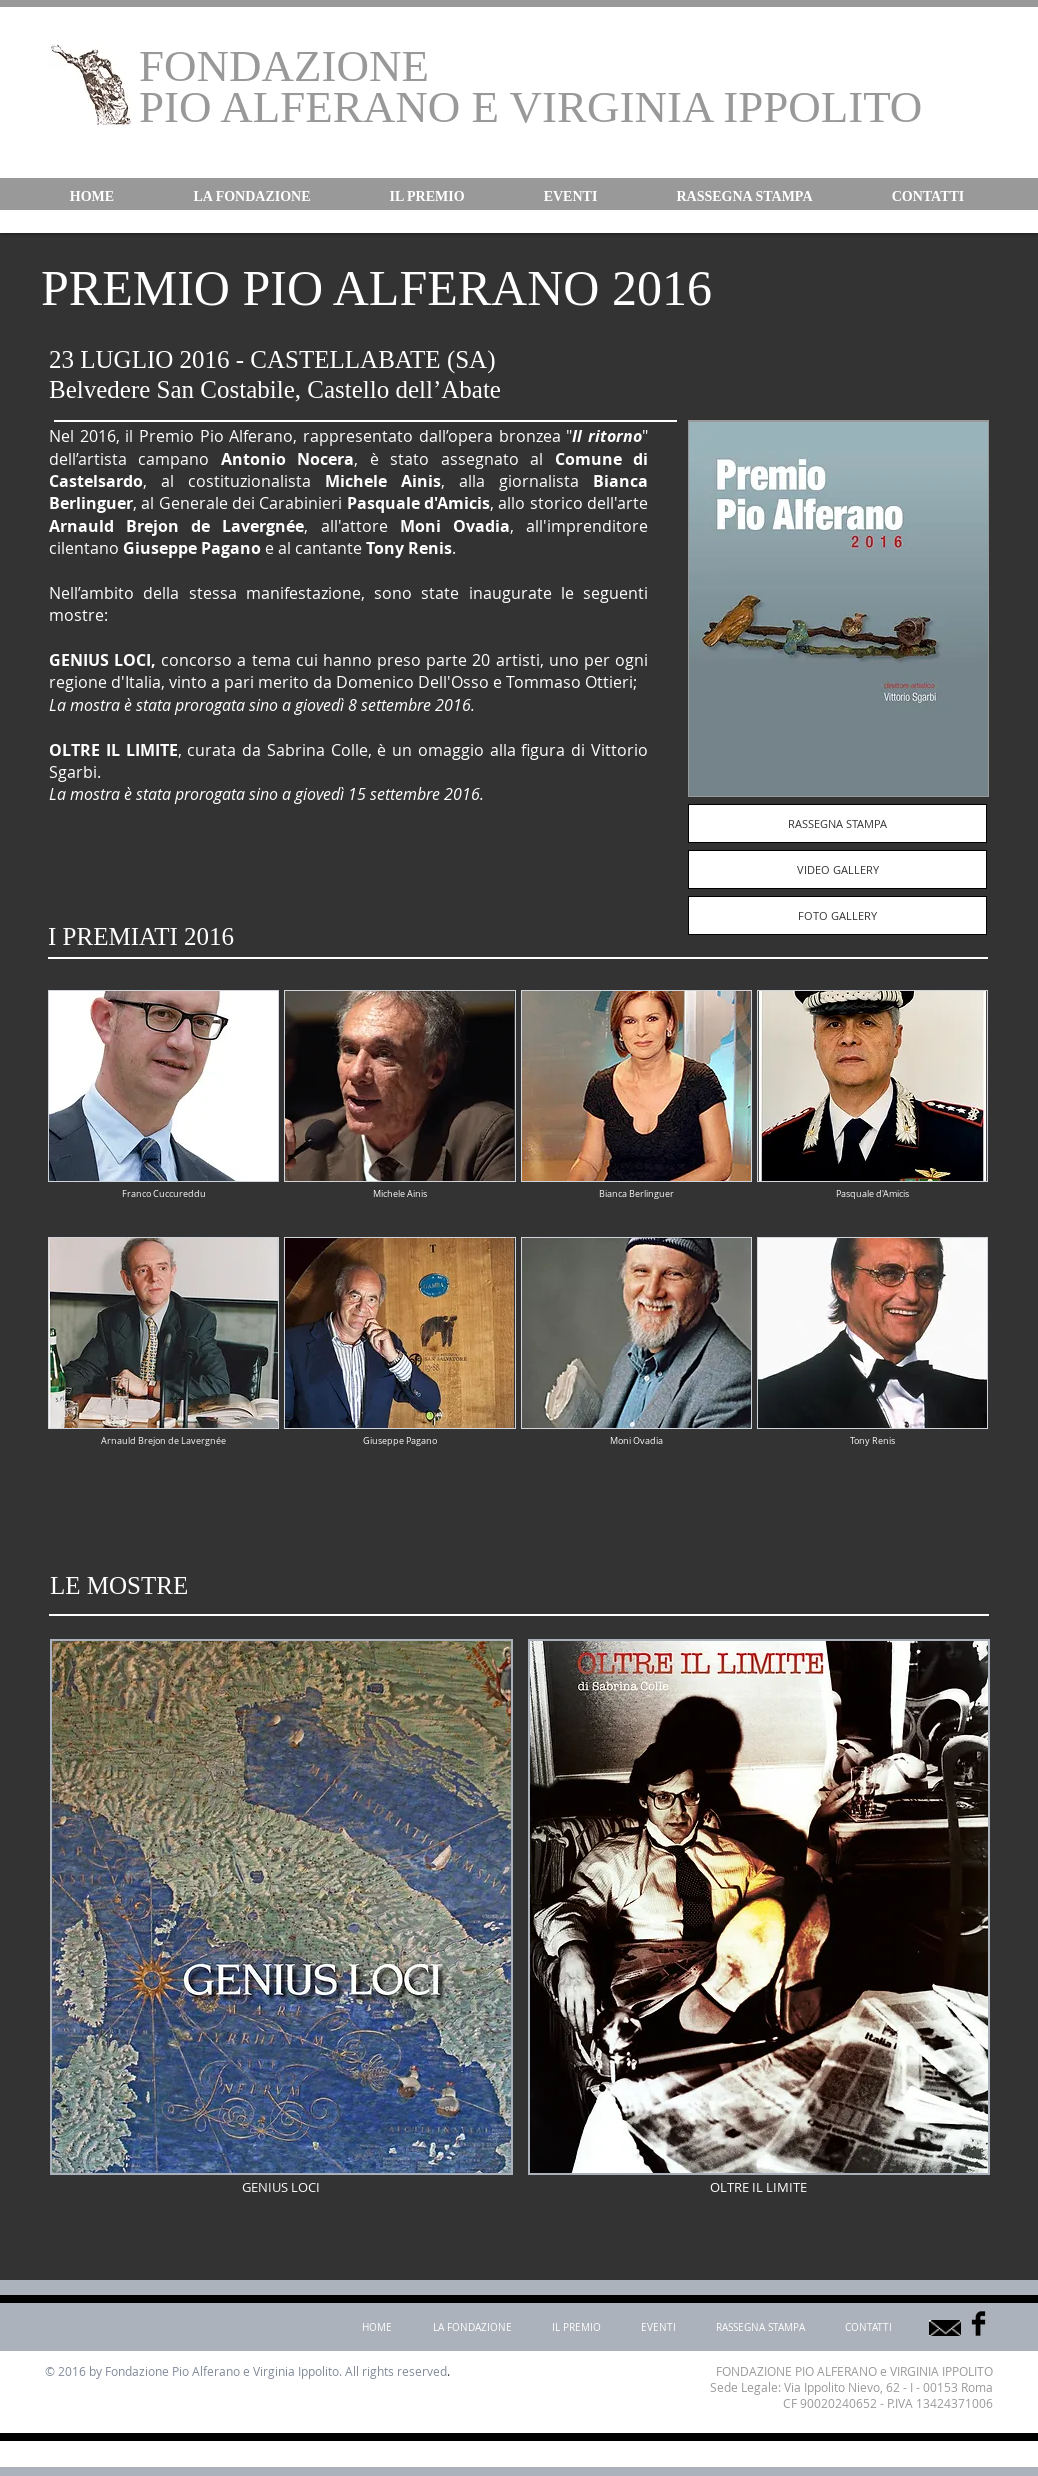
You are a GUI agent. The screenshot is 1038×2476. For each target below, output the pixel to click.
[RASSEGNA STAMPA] (837, 823)
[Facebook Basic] (978, 2323)
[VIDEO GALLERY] (837, 869)
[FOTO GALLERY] (837, 915)
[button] (252, 197)
